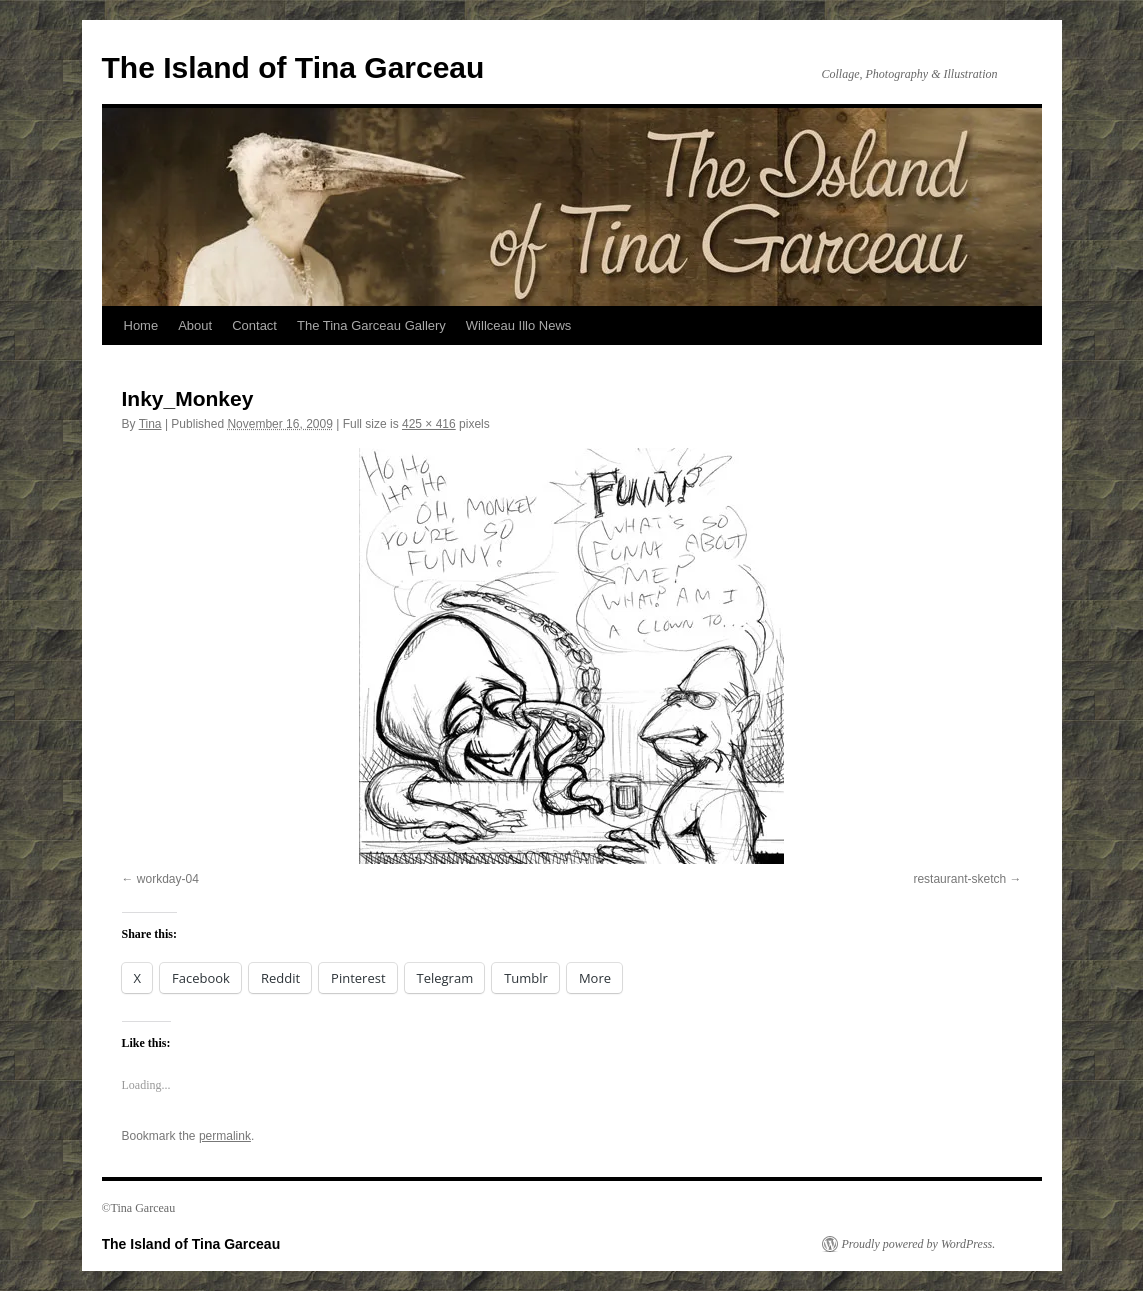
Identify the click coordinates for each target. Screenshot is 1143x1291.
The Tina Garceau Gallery (371, 325)
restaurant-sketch (959, 879)
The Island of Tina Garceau (293, 67)
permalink (225, 1136)
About (195, 325)
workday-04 (168, 879)
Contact (254, 325)
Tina (150, 424)
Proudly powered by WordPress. (919, 1244)
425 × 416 (429, 424)
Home (141, 325)
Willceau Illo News (518, 325)
